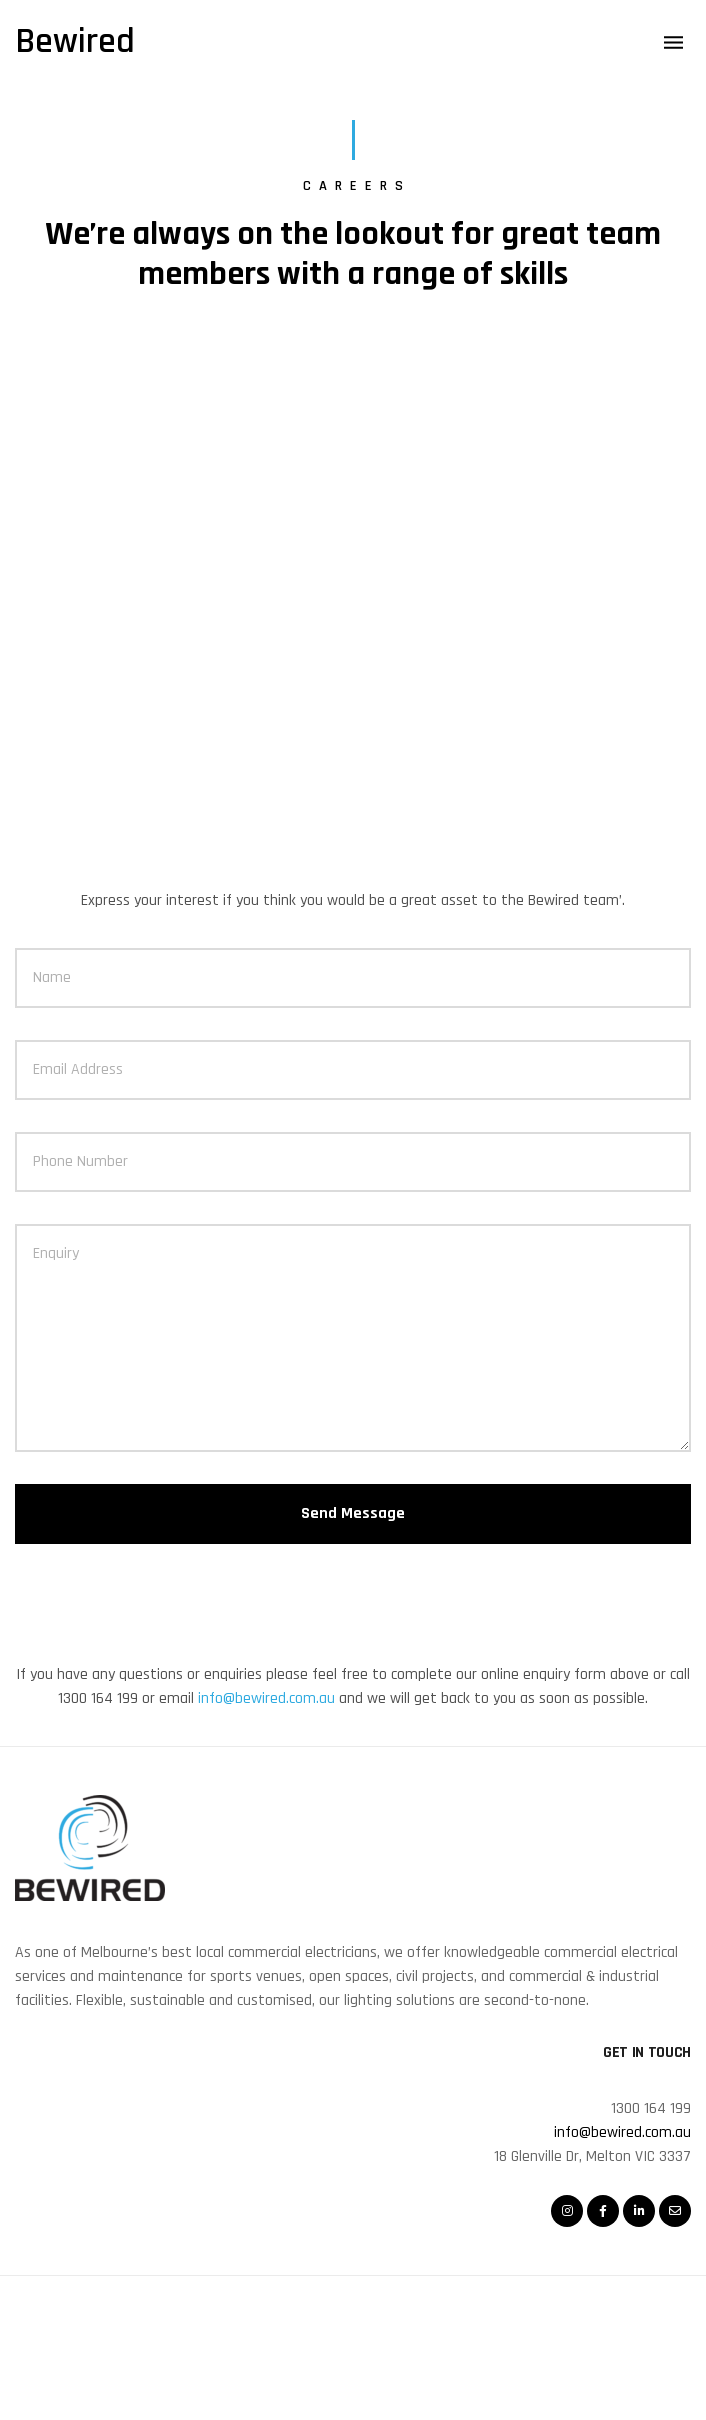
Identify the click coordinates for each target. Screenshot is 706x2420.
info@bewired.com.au (266, 1698)
